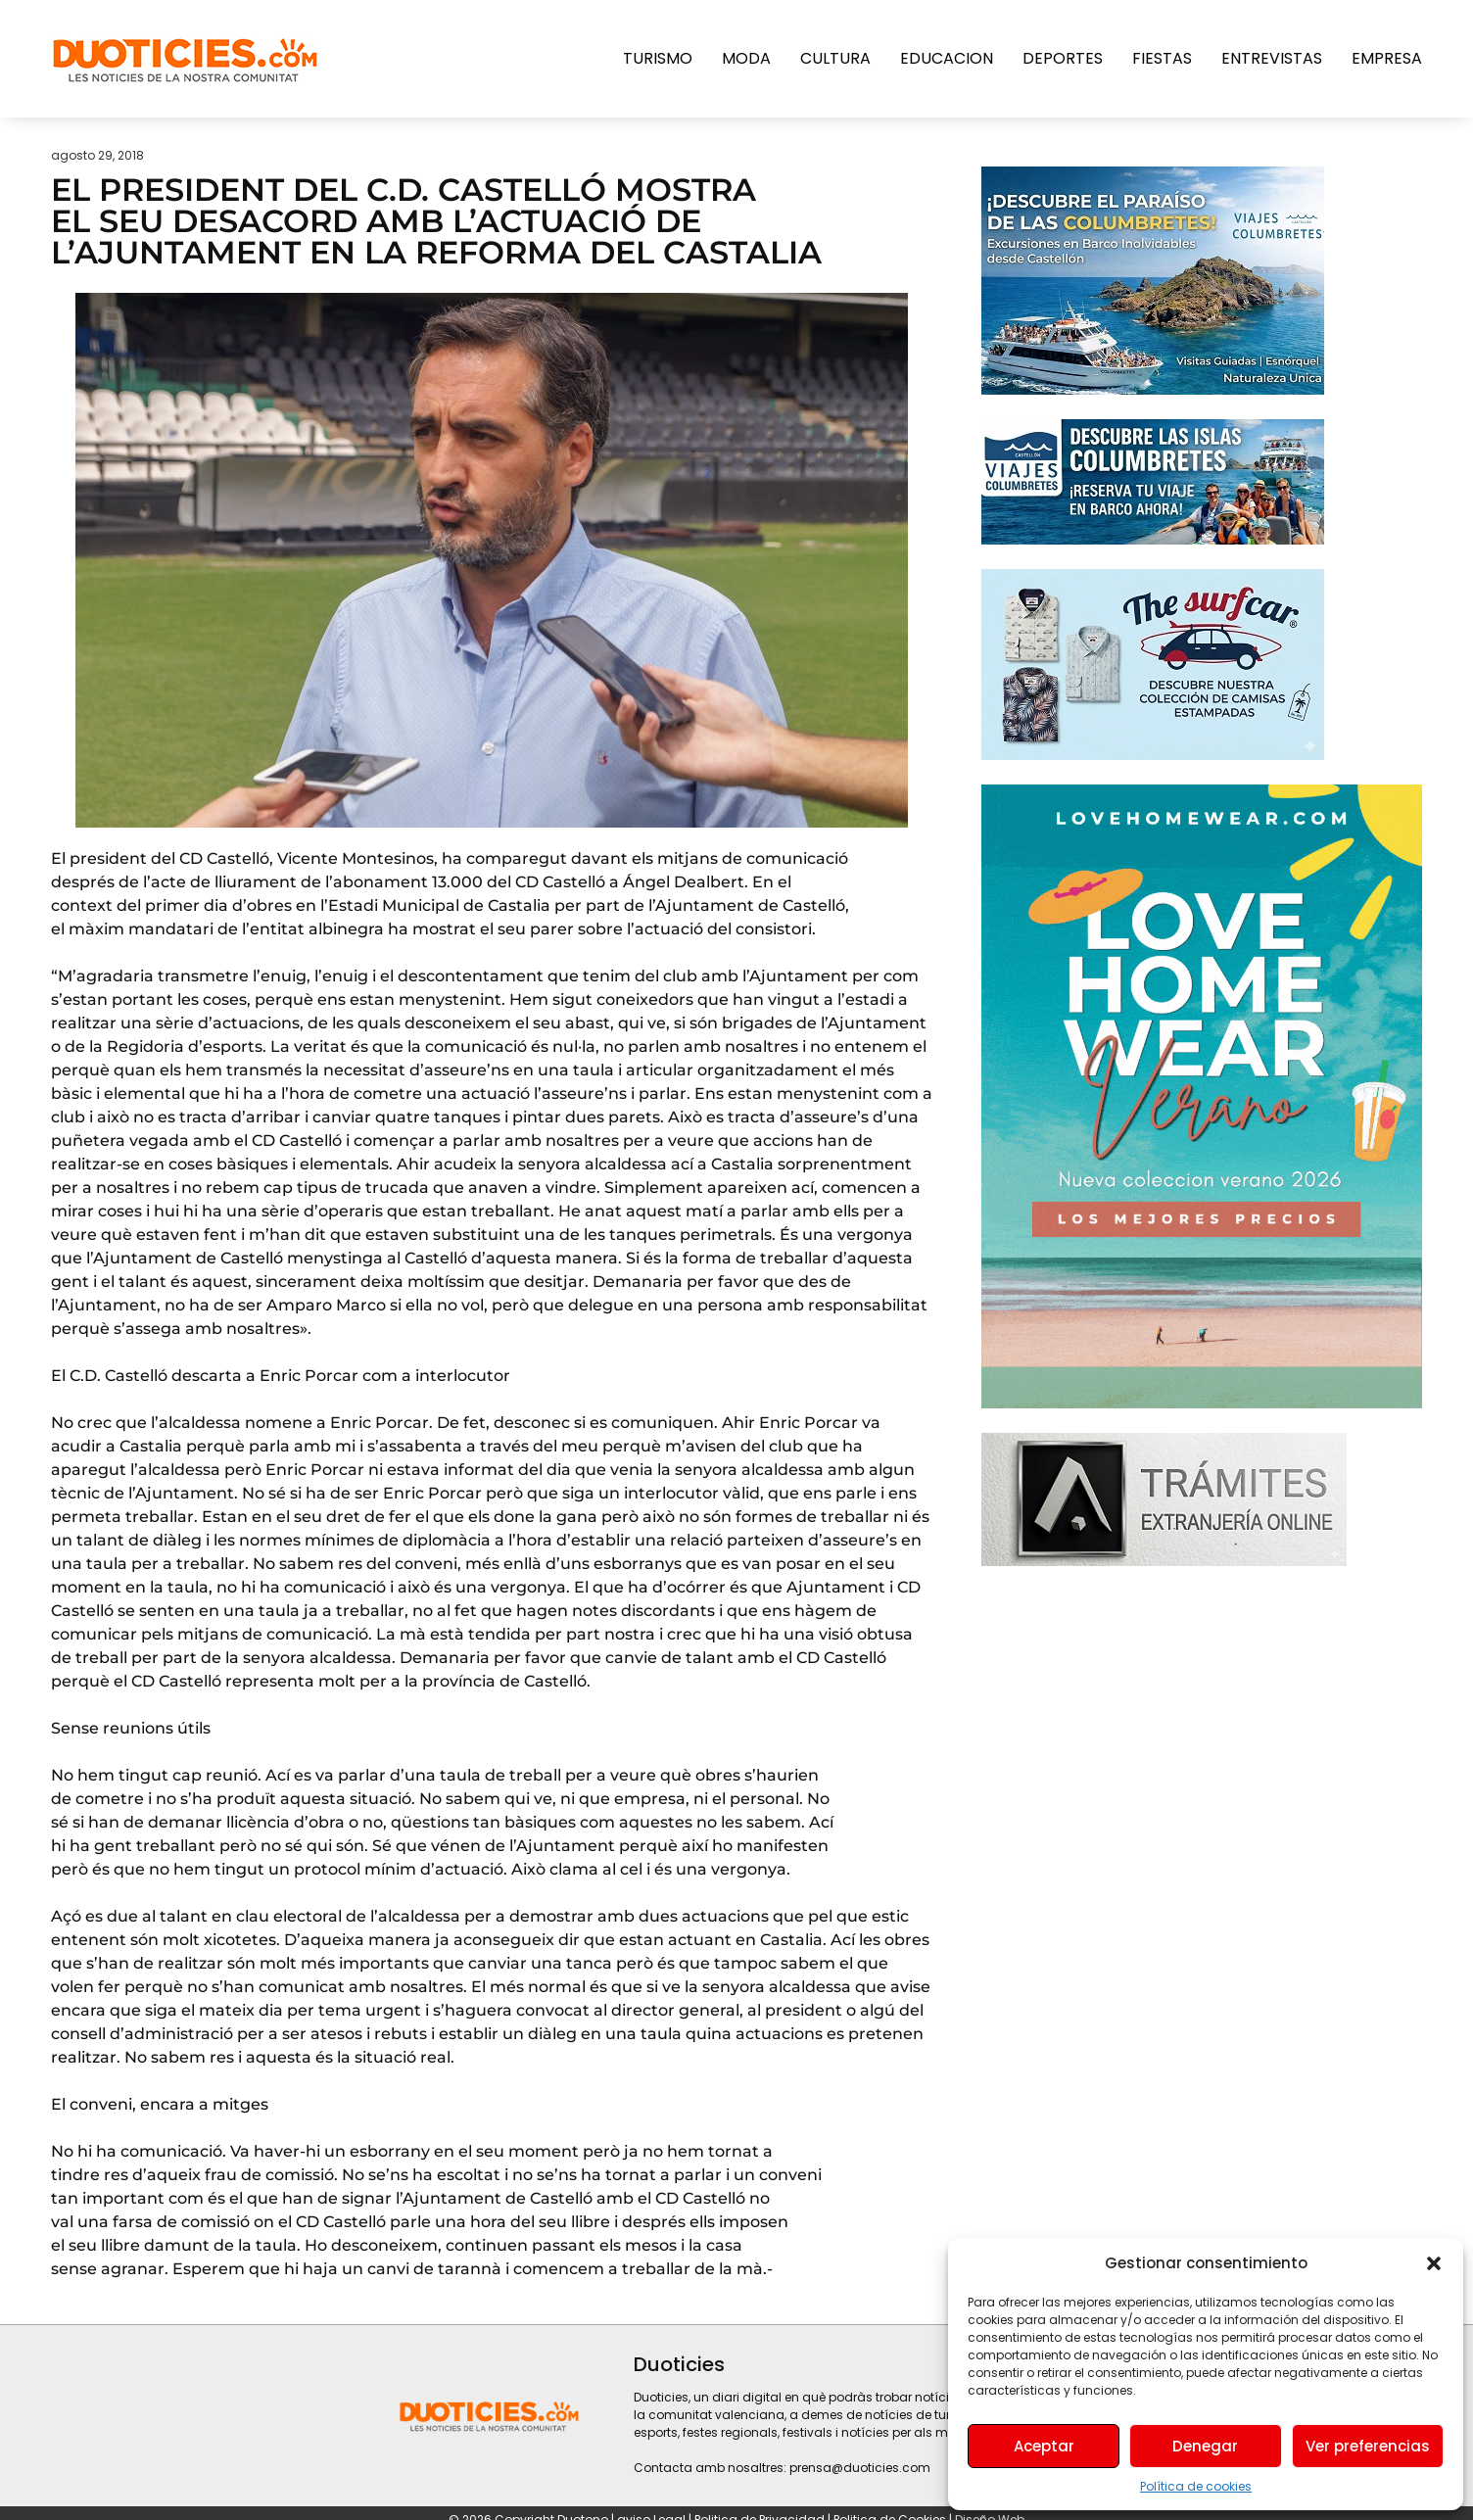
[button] (1434, 2263)
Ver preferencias (1368, 2446)
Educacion (946, 58)
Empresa (1387, 58)
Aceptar (1044, 2446)
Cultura (835, 58)
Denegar (1205, 2446)
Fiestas (1162, 58)
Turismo (657, 58)
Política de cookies (1196, 2486)
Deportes (1062, 58)
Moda (746, 58)
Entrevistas (1271, 58)
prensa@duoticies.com (859, 2467)
